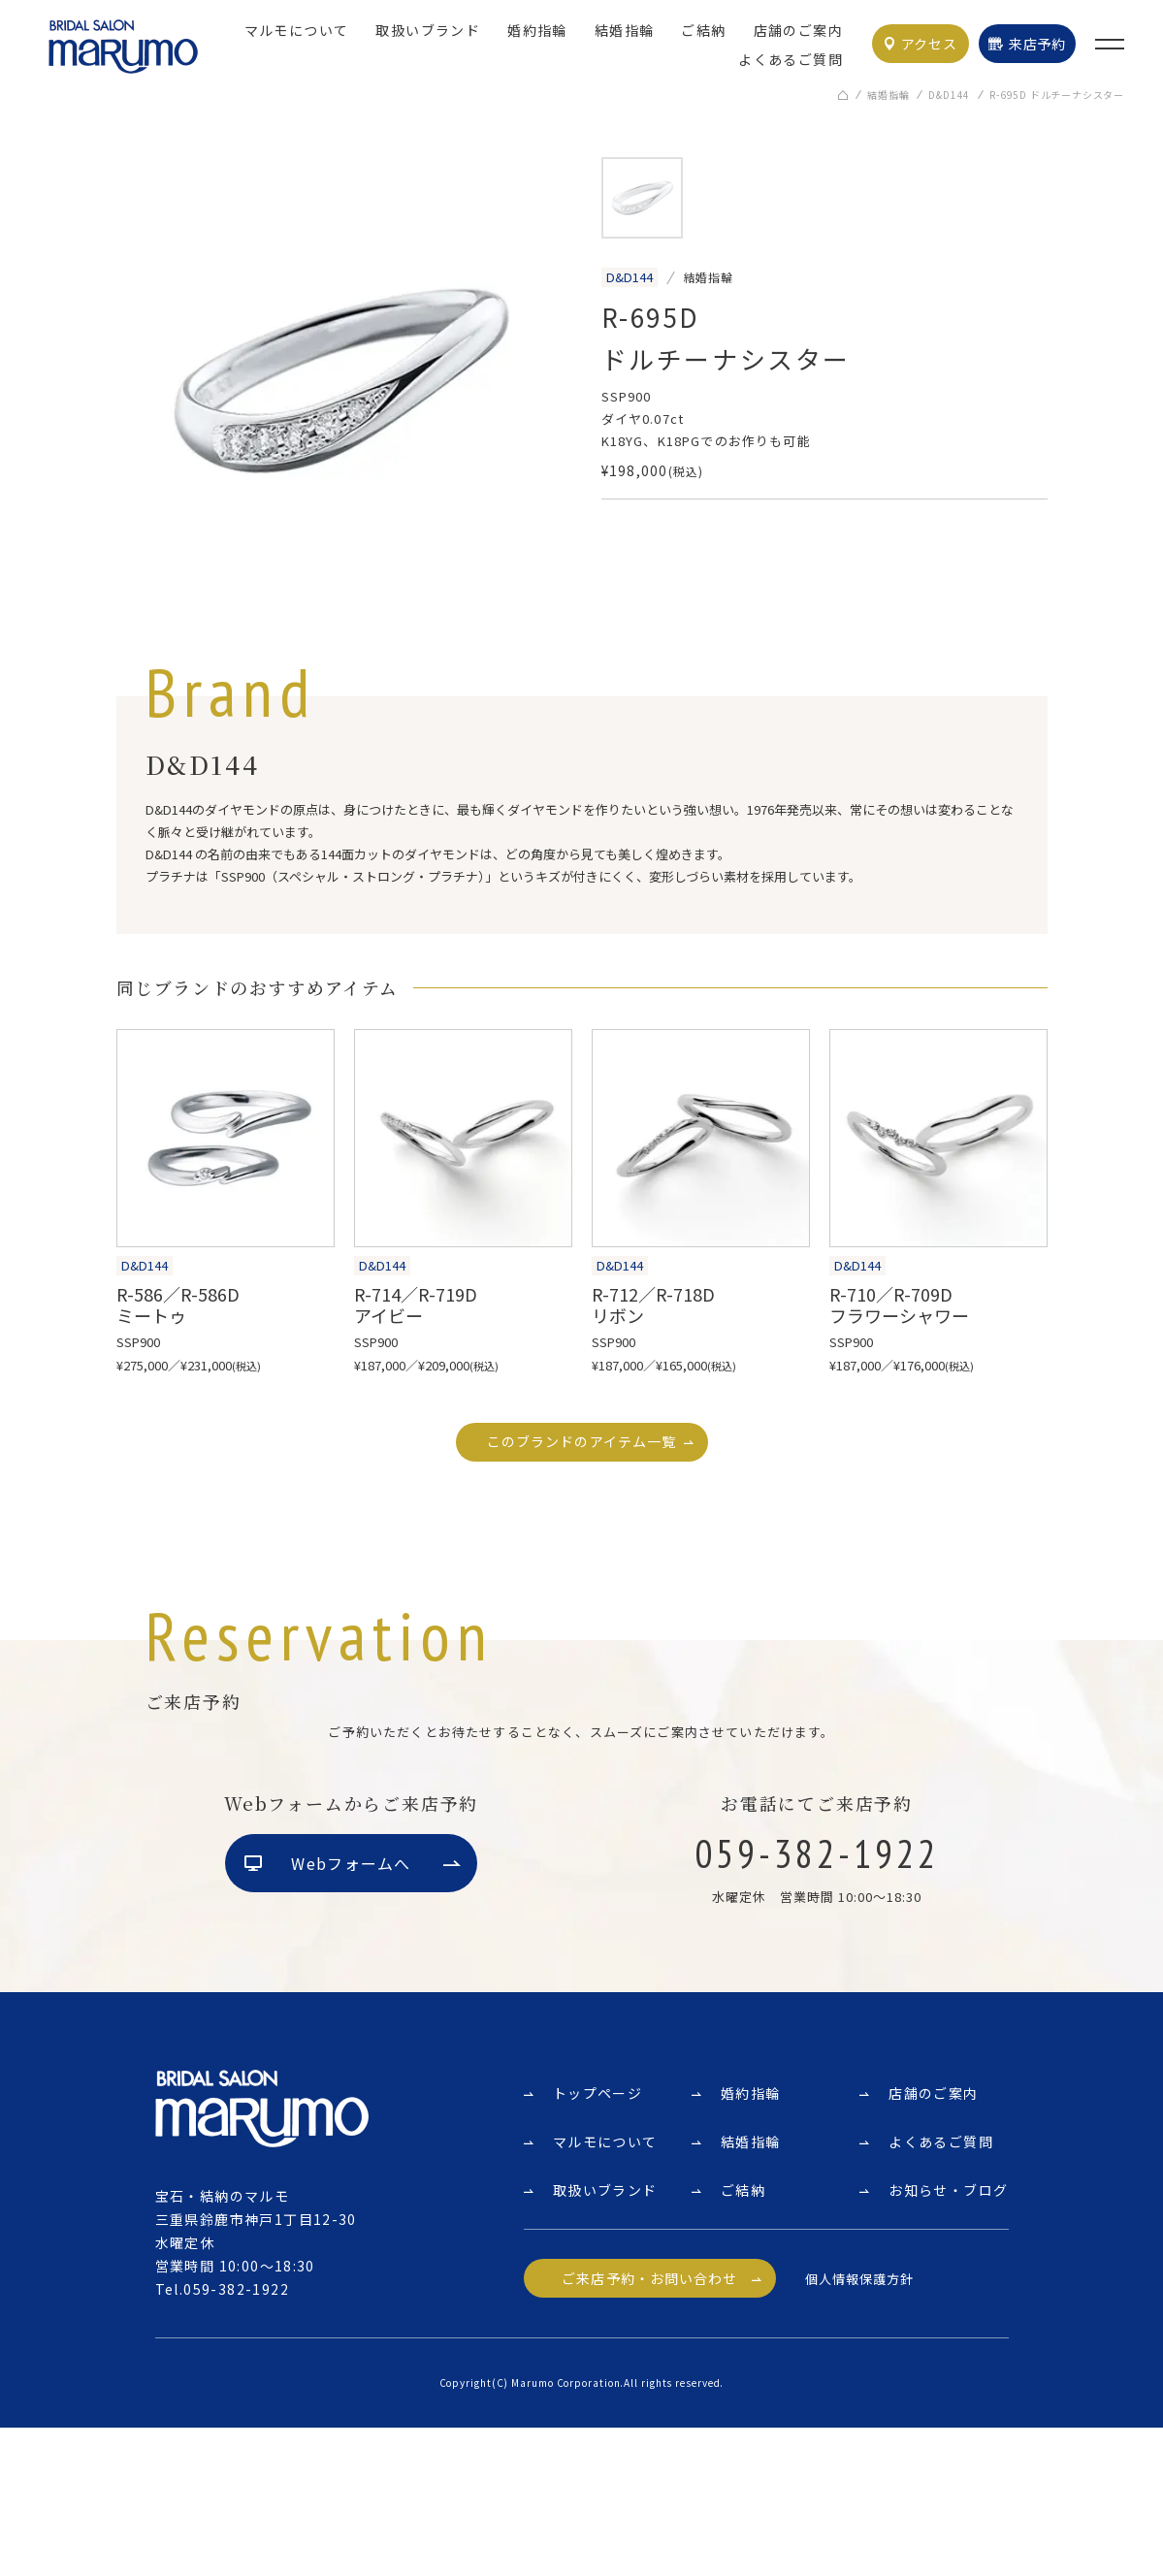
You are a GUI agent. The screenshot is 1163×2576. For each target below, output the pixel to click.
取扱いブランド (427, 30)
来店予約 (1037, 43)
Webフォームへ (350, 2011)
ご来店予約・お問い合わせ (649, 2426)
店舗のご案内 (798, 30)
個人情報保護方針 (859, 2426)
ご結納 (703, 30)
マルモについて (296, 30)
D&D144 (949, 95)
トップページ (597, 2241)
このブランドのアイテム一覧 (582, 1442)
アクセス (929, 43)
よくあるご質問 (790, 59)
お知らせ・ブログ (948, 2338)
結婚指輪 (625, 30)
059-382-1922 (236, 2437)
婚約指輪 (537, 30)
